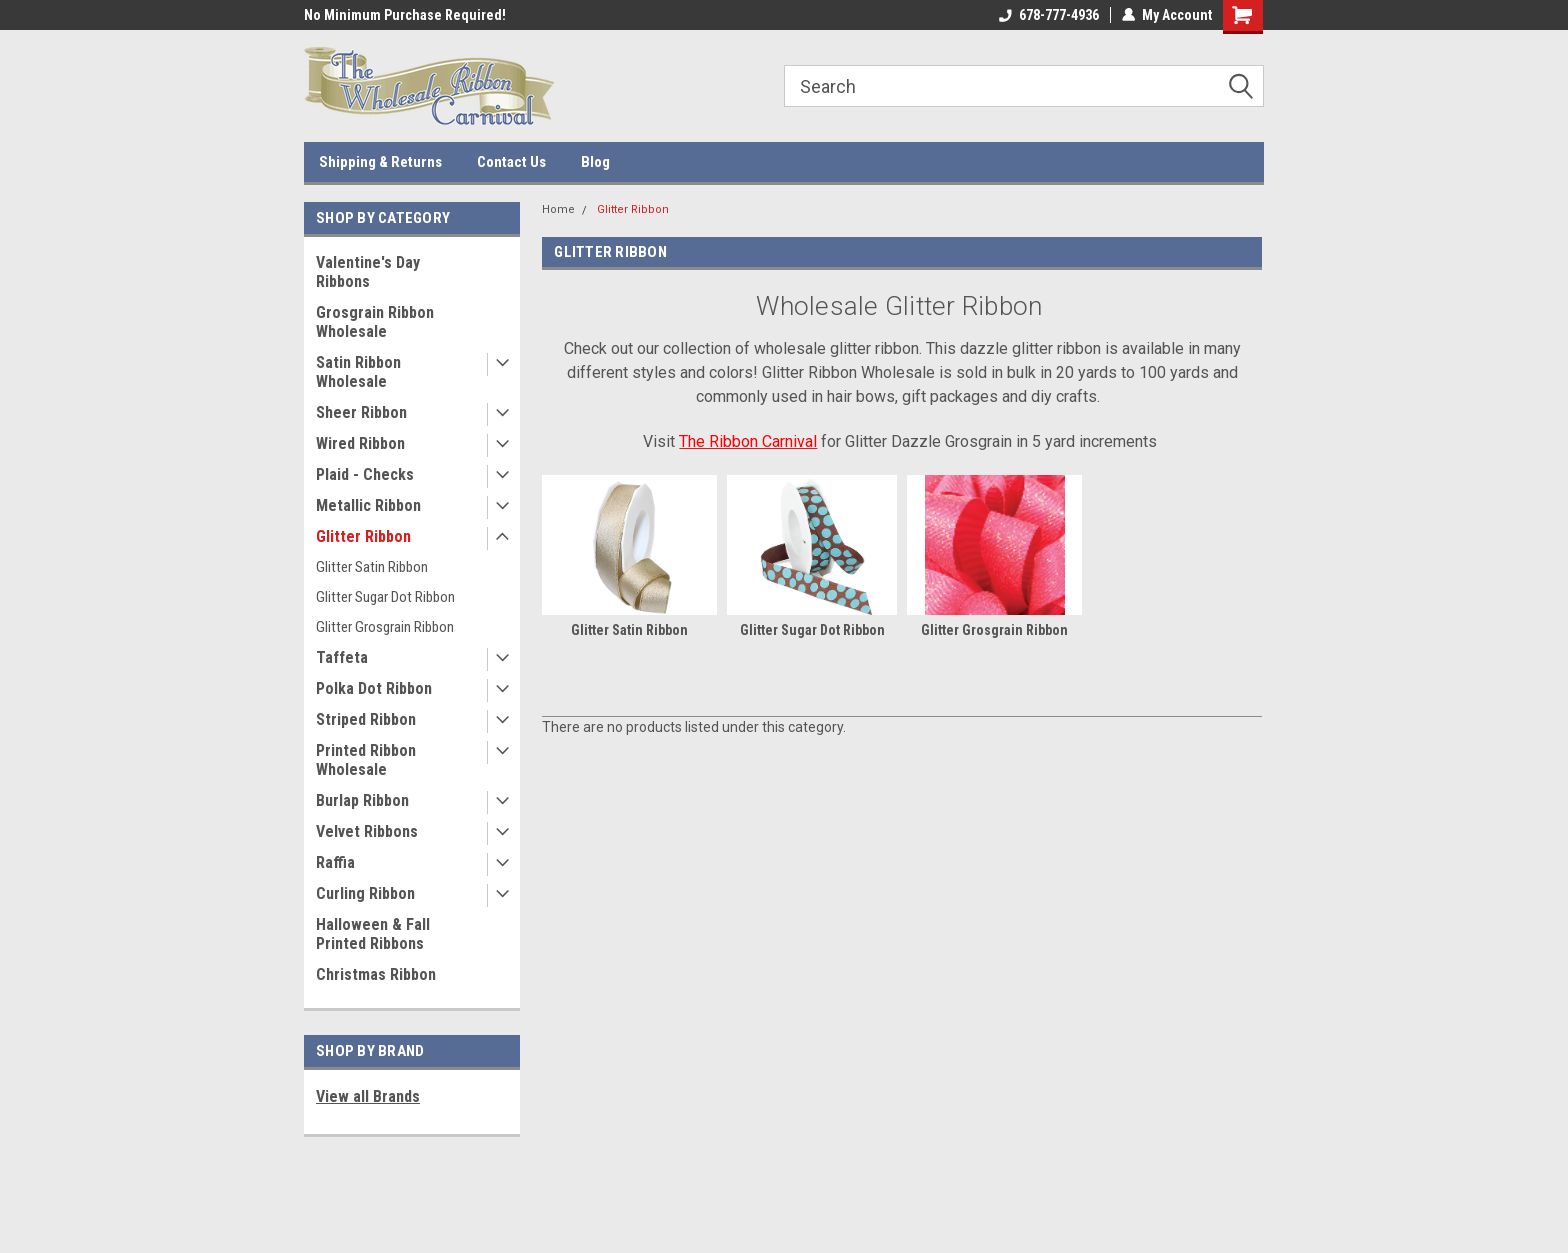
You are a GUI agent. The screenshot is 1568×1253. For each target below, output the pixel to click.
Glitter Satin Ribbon (372, 567)
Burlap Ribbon (362, 800)
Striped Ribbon (366, 719)
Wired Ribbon (360, 443)
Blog (595, 162)
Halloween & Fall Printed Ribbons (373, 934)
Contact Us (511, 162)
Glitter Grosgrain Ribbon (385, 627)
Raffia (335, 862)
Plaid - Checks (365, 474)
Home (558, 209)
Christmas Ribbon (376, 974)
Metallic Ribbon (368, 505)
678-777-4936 (1049, 15)
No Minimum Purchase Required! (405, 15)
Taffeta (342, 657)
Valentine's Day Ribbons (368, 272)
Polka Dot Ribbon (374, 688)
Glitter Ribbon (363, 536)
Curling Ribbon (365, 893)
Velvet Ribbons (367, 831)
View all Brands (368, 1096)
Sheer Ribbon (361, 412)
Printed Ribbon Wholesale (366, 760)
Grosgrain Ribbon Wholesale (375, 322)
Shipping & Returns (380, 162)
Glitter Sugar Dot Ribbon (385, 597)
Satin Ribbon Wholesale (358, 372)
